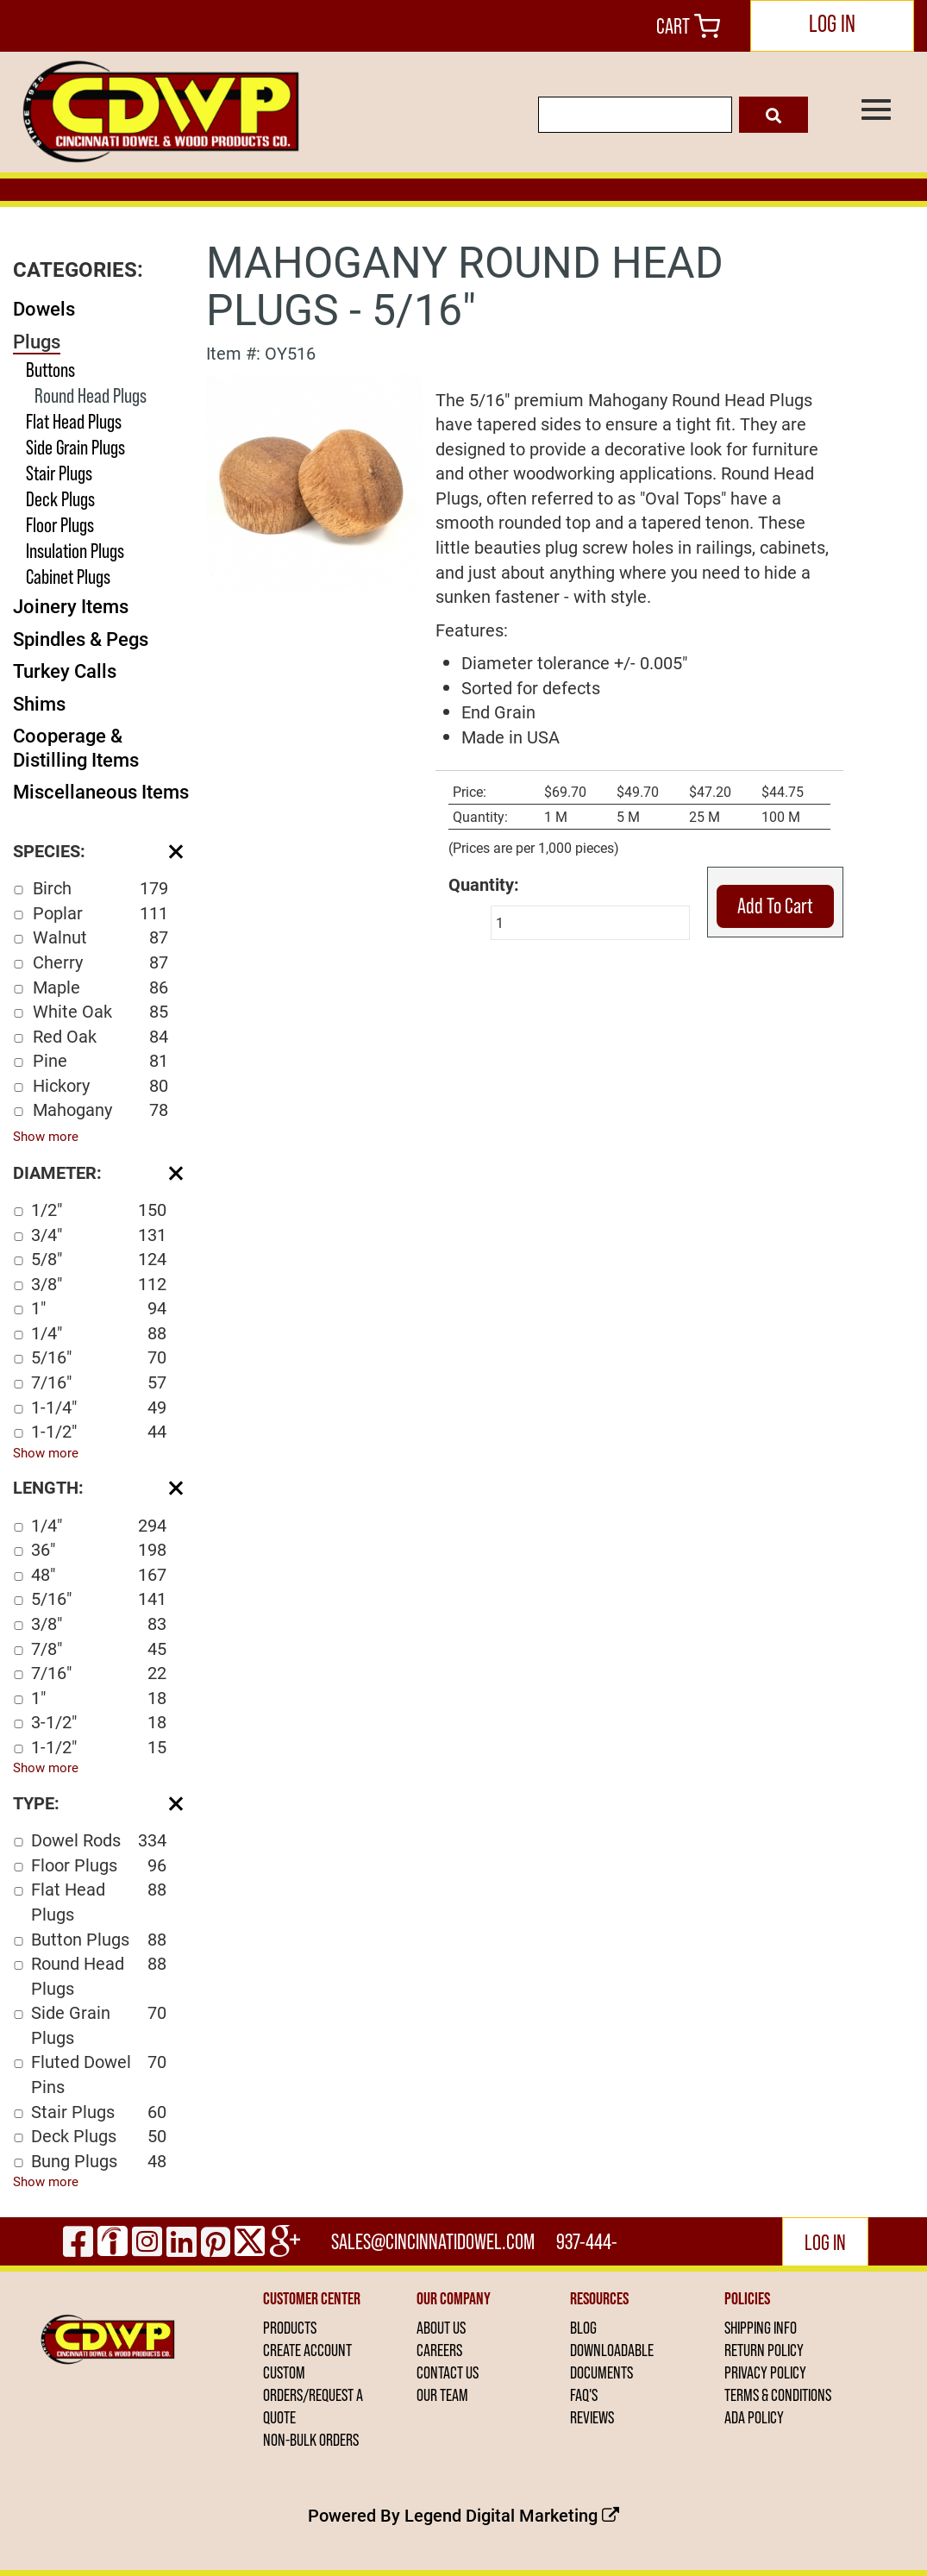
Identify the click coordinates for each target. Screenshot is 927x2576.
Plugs (36, 341)
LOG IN (832, 23)
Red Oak (100, 1036)
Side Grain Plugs (75, 447)
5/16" (98, 1356)
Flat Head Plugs (74, 421)
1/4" (98, 1332)
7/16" (98, 1382)
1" (98, 1307)
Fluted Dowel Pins (98, 2073)
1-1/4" (98, 1407)
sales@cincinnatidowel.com (433, 2241)
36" (98, 1549)
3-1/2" (98, 1721)
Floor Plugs (60, 524)
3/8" (98, 1283)
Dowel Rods (98, 1839)
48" (98, 1574)
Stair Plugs (59, 473)
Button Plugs (98, 1939)
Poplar (100, 912)
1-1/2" (98, 1431)
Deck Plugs (60, 499)
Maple (100, 987)
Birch (100, 887)
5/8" (98, 1258)
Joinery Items (70, 605)
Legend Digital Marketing (511, 2515)
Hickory (100, 1085)
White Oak (100, 1011)
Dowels (44, 308)
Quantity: (483, 884)
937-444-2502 (586, 2247)
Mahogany (100, 1109)
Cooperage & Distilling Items (76, 747)
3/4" (98, 1234)
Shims (39, 703)
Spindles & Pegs (80, 638)
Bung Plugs (98, 2160)
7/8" (98, 1648)
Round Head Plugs (90, 395)
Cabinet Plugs (68, 576)
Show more (45, 1135)
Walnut (100, 937)
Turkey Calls (64, 670)
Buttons (50, 369)
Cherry (100, 962)
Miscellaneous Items (101, 791)
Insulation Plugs (75, 550)
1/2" (98, 1209)
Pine (100, 1060)
